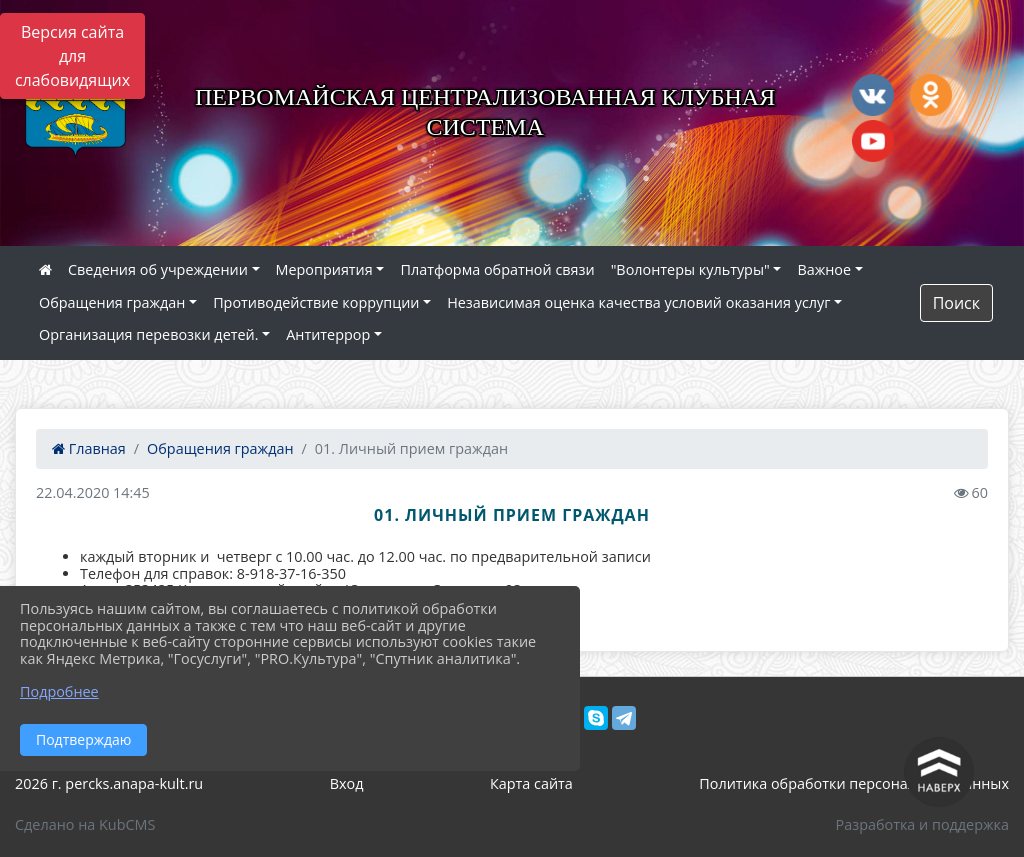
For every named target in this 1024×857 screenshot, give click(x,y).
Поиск (956, 303)
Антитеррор (328, 334)
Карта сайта (531, 783)
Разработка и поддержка (922, 824)
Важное (824, 269)
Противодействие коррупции (316, 302)
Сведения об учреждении (158, 269)
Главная (89, 448)
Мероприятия (324, 269)
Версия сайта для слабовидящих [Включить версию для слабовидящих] (72, 56)
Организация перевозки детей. (149, 334)
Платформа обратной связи (497, 269)
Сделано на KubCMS (85, 824)
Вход (347, 783)
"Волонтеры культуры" (690, 269)
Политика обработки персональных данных (854, 783)
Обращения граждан (112, 302)
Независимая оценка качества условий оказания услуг (638, 302)
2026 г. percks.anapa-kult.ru (109, 783)
